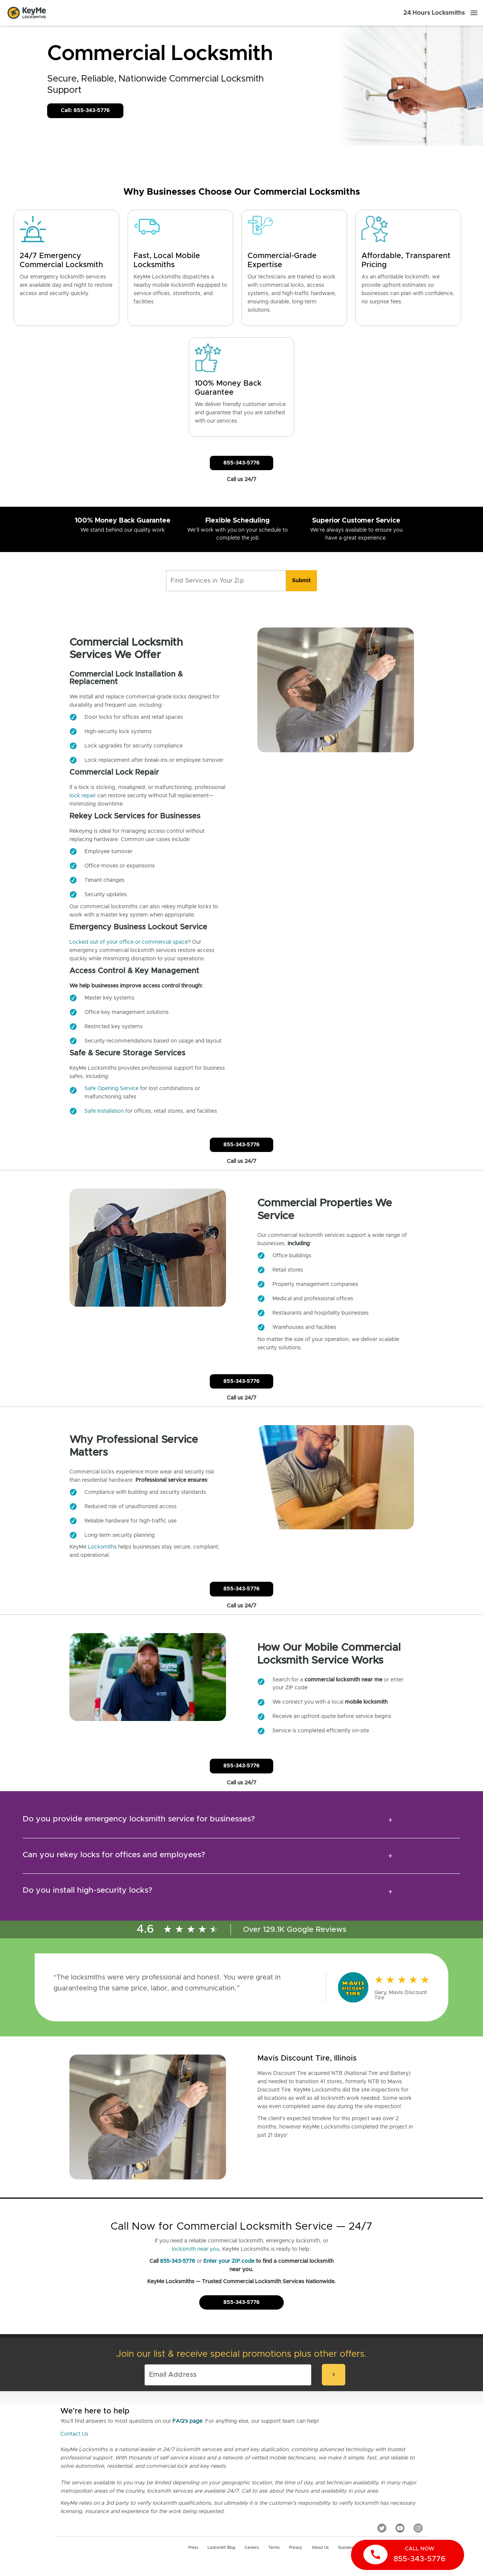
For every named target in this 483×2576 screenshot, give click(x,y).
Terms (274, 2548)
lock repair (82, 795)
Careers (252, 2548)
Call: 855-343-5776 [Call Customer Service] (85, 110)
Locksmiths (102, 1547)
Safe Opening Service (111, 1088)
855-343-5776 (177, 2261)
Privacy (295, 2548)
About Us (320, 2548)
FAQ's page (187, 2421)
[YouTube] (400, 2528)
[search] (301, 580)
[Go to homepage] (27, 13)
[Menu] (474, 12)
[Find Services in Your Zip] (226, 580)
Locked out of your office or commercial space (128, 942)
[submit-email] (333, 2374)
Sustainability (350, 2548)
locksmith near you (195, 2249)
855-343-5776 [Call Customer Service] (241, 463)
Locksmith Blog (221, 2548)
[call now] (407, 2555)
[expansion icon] (390, 1820)
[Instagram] (418, 2528)
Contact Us (74, 2434)
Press (193, 2548)
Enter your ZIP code (228, 2261)
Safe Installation (104, 1111)
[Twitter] (381, 2528)
